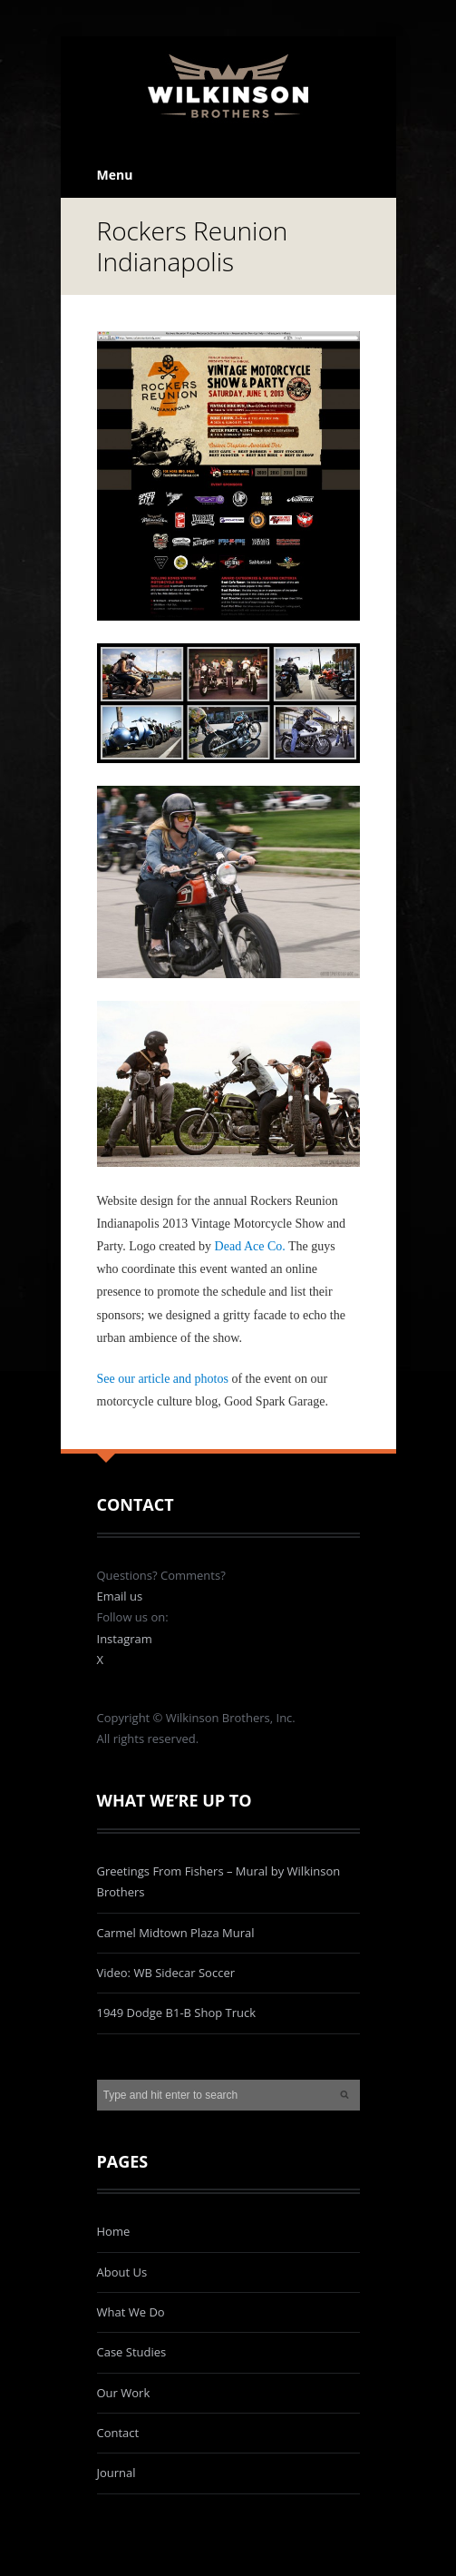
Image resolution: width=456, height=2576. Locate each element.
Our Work (123, 2393)
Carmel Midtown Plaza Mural (176, 1933)
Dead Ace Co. (250, 1246)
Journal (116, 2472)
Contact (118, 2432)
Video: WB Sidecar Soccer (166, 1972)
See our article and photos (162, 1379)
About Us (122, 2272)
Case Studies (132, 2352)
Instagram (124, 1639)
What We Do (131, 2312)
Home (114, 2231)
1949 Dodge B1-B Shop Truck (177, 2012)
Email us (120, 1596)
